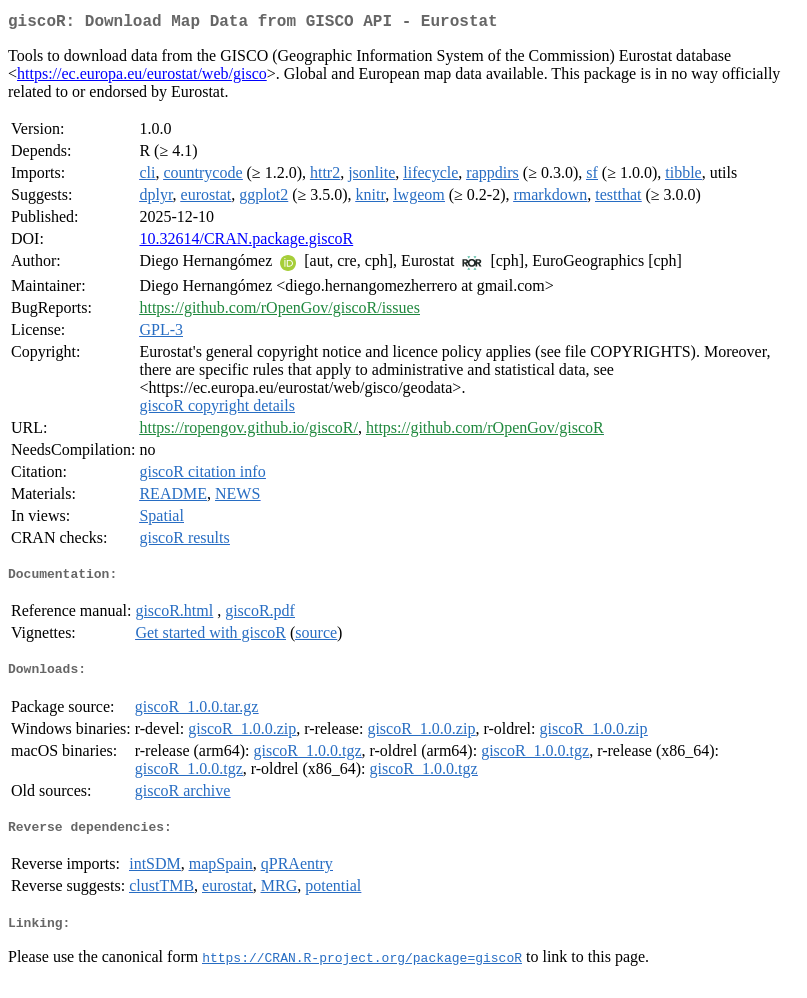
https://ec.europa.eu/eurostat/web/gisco (142, 77)
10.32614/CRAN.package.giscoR (246, 242)
